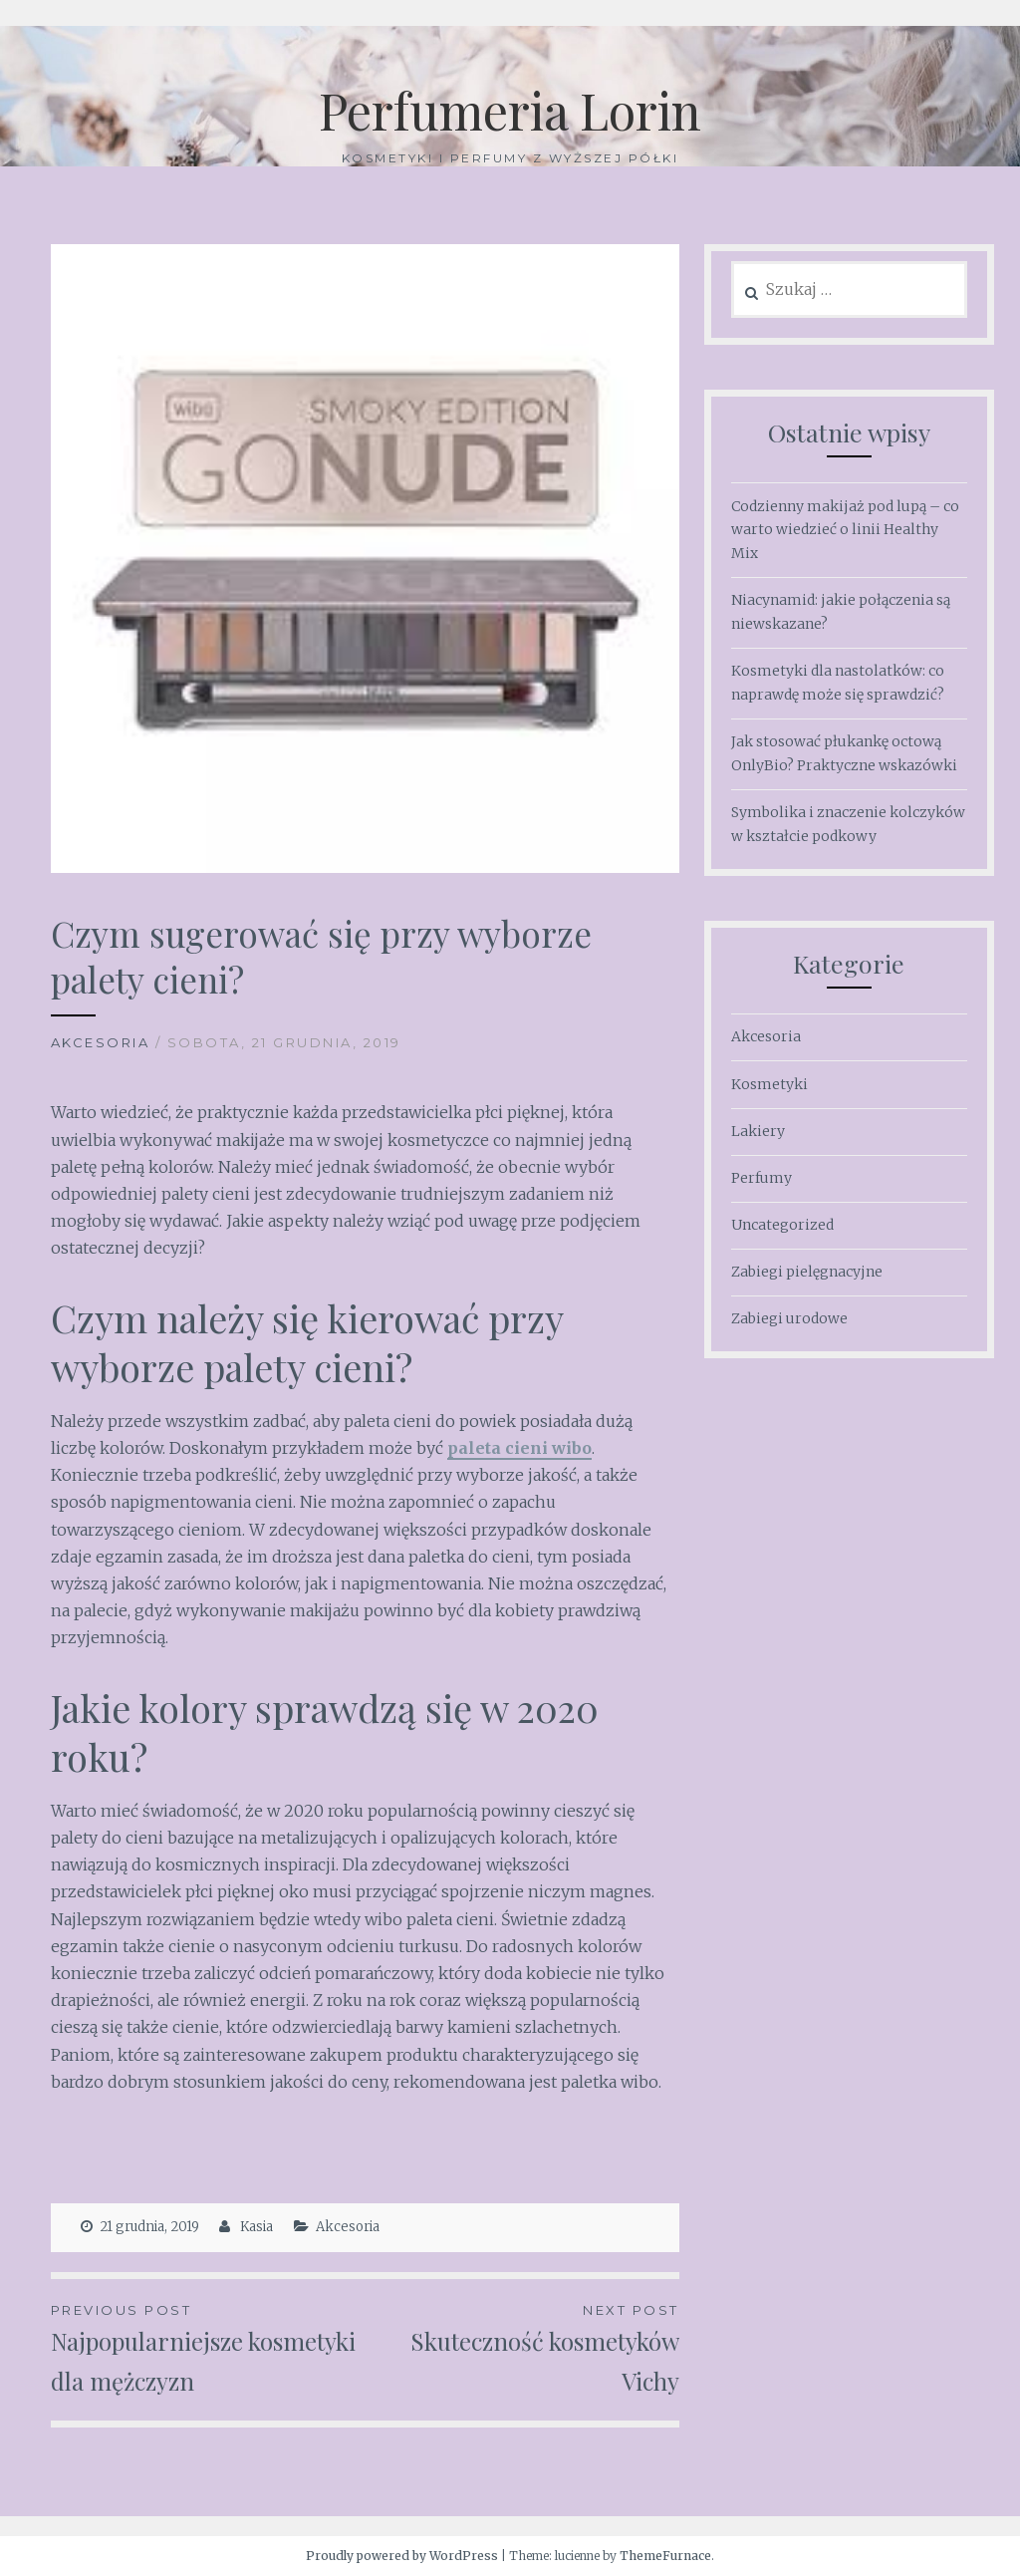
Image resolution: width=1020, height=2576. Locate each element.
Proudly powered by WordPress (402, 2555)
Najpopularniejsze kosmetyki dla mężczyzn (208, 2348)
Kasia (256, 2226)
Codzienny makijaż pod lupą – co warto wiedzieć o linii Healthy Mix (845, 530)
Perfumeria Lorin (510, 110)
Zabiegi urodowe (789, 1318)
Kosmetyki (769, 1084)
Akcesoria (100, 1042)
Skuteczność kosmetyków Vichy (521, 2348)
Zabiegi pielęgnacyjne (807, 1272)
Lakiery (758, 1131)
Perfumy (761, 1178)
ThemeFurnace (665, 2555)
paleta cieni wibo (519, 1448)
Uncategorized (782, 1225)
